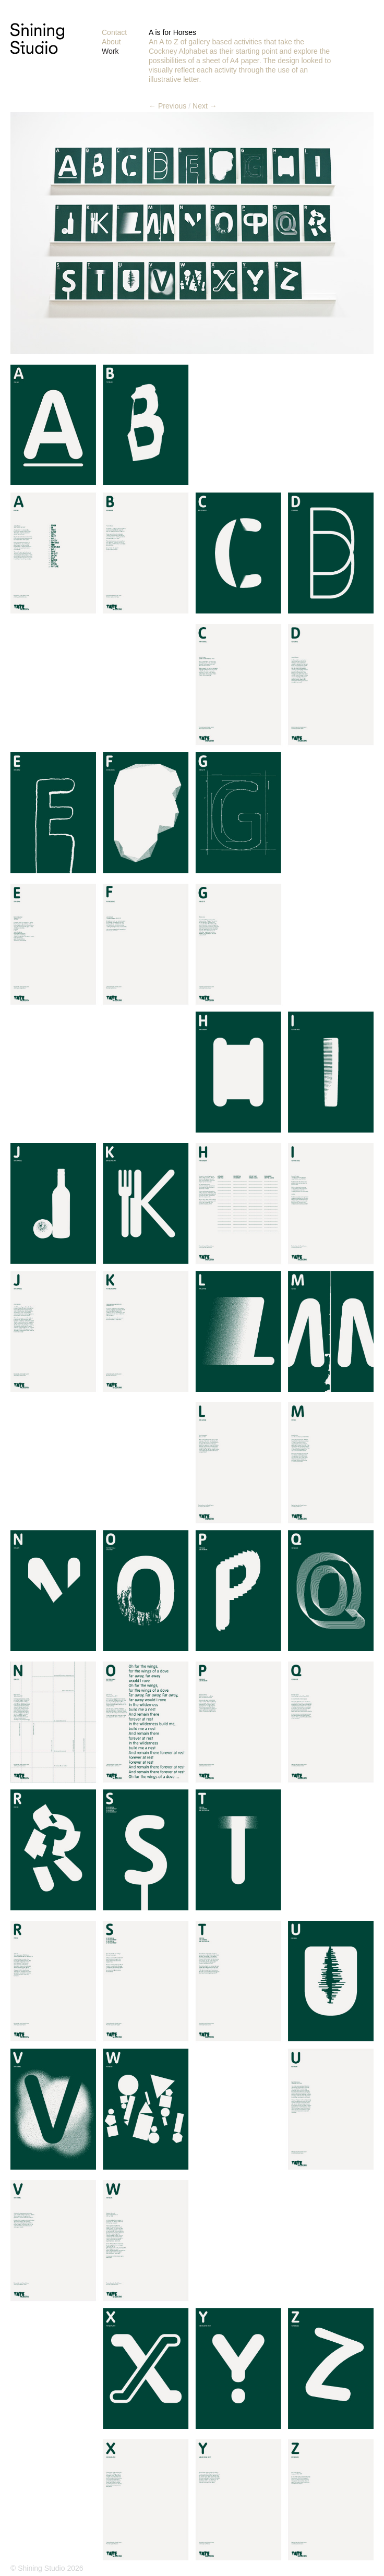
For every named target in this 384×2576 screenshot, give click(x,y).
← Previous (167, 106)
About (111, 42)
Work (110, 51)
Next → (205, 106)
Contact (114, 32)
